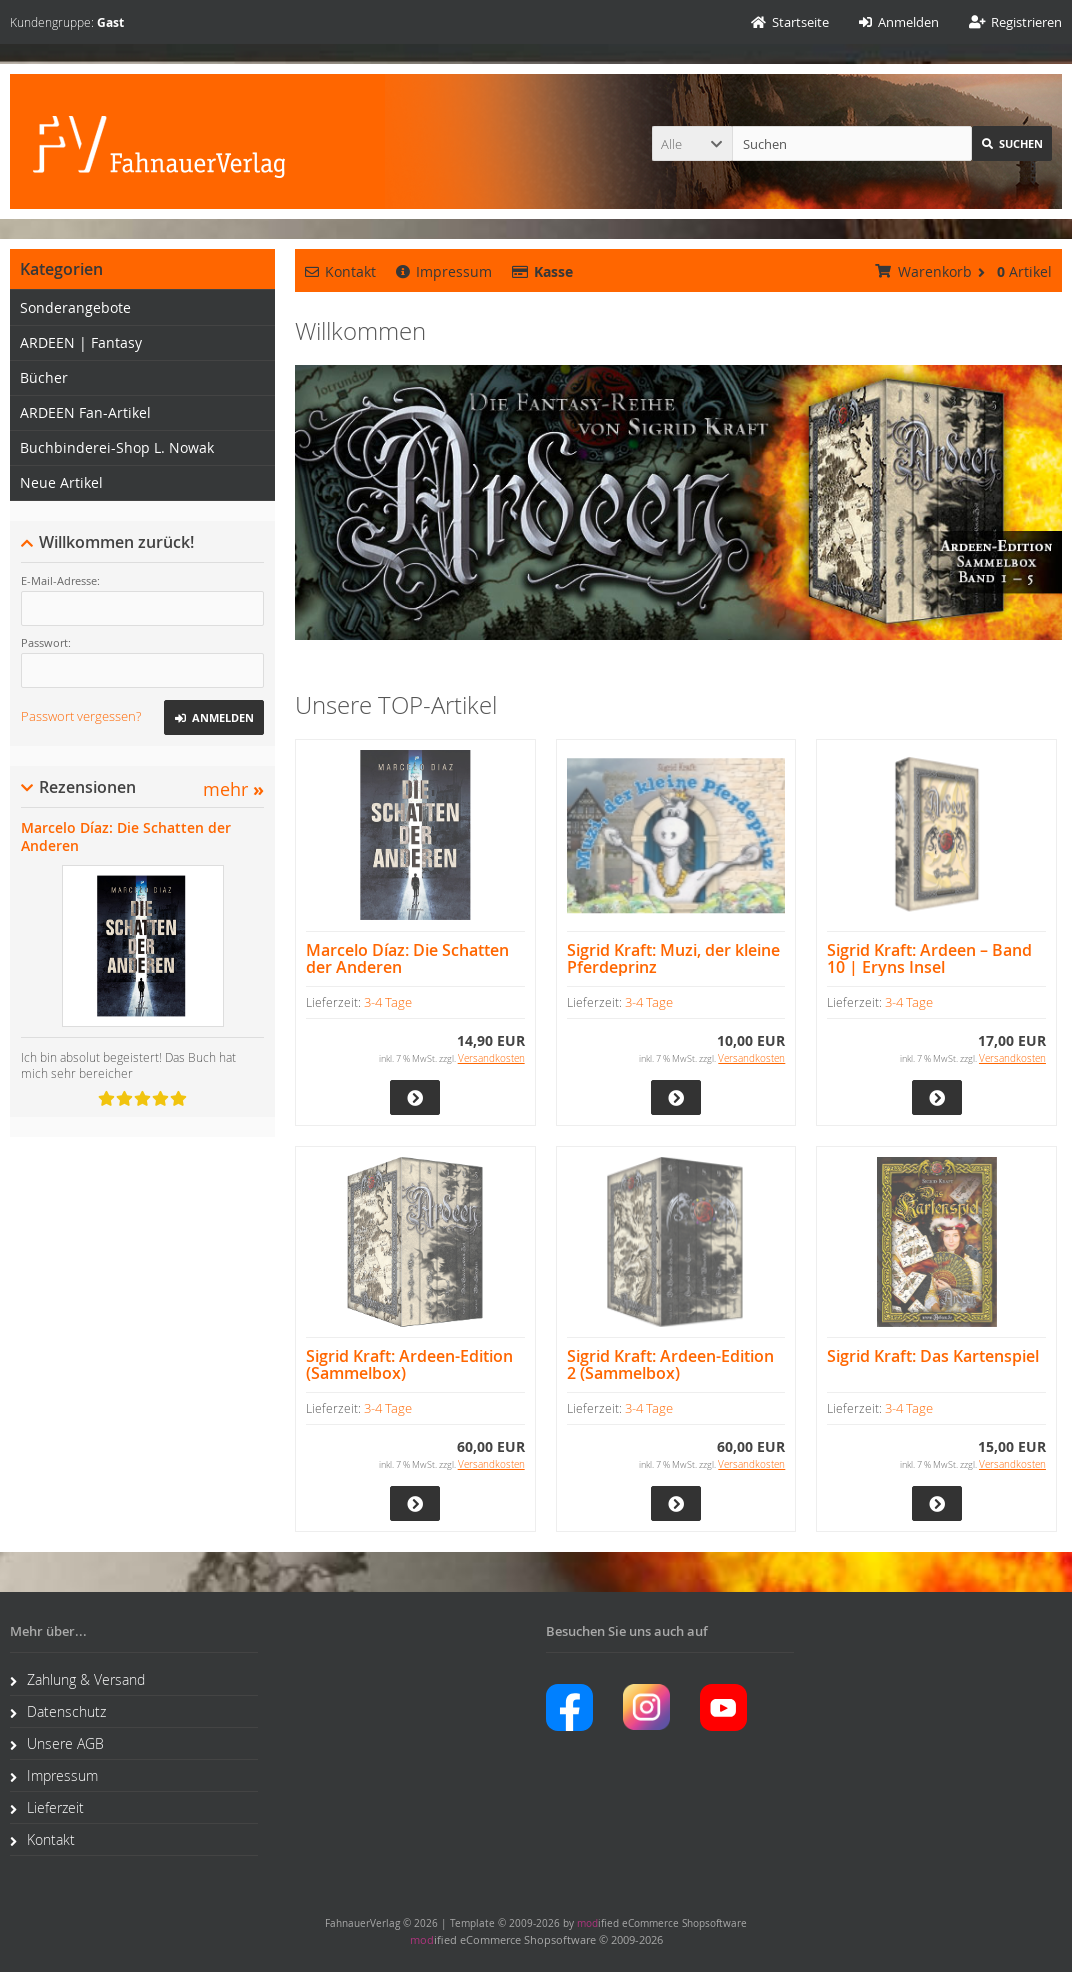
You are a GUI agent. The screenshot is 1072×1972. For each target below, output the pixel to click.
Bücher (44, 377)
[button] (692, 143)
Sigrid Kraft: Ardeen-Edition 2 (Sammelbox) (670, 1365)
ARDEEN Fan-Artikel (85, 412)
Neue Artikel (61, 482)
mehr (233, 789)
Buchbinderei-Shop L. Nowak (117, 447)
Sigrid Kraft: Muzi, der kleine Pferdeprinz (673, 959)
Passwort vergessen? (81, 716)
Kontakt (340, 271)
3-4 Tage (388, 1002)
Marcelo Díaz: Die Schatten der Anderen (407, 959)
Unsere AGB (57, 1743)
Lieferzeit (47, 1807)
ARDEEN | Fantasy (81, 342)
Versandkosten (491, 1058)
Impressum (444, 271)
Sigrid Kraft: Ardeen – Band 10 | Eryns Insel (929, 959)
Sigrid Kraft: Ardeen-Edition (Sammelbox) (409, 1365)
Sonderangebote (75, 307)
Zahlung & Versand (77, 1679)
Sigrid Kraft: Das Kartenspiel (933, 1356)
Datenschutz (58, 1711)
